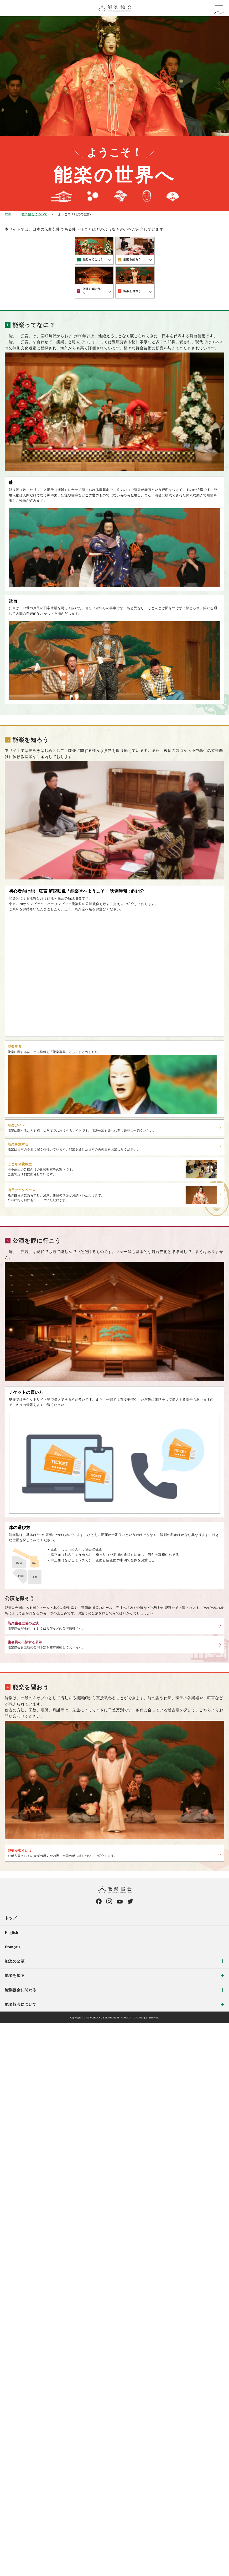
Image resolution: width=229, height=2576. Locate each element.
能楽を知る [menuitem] (15, 1976)
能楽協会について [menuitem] (20, 2004)
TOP (8, 214)
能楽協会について (34, 214)
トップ (11, 1918)
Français (12, 1947)
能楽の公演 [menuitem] (15, 1961)
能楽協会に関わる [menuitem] (20, 1990)
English (11, 1933)
